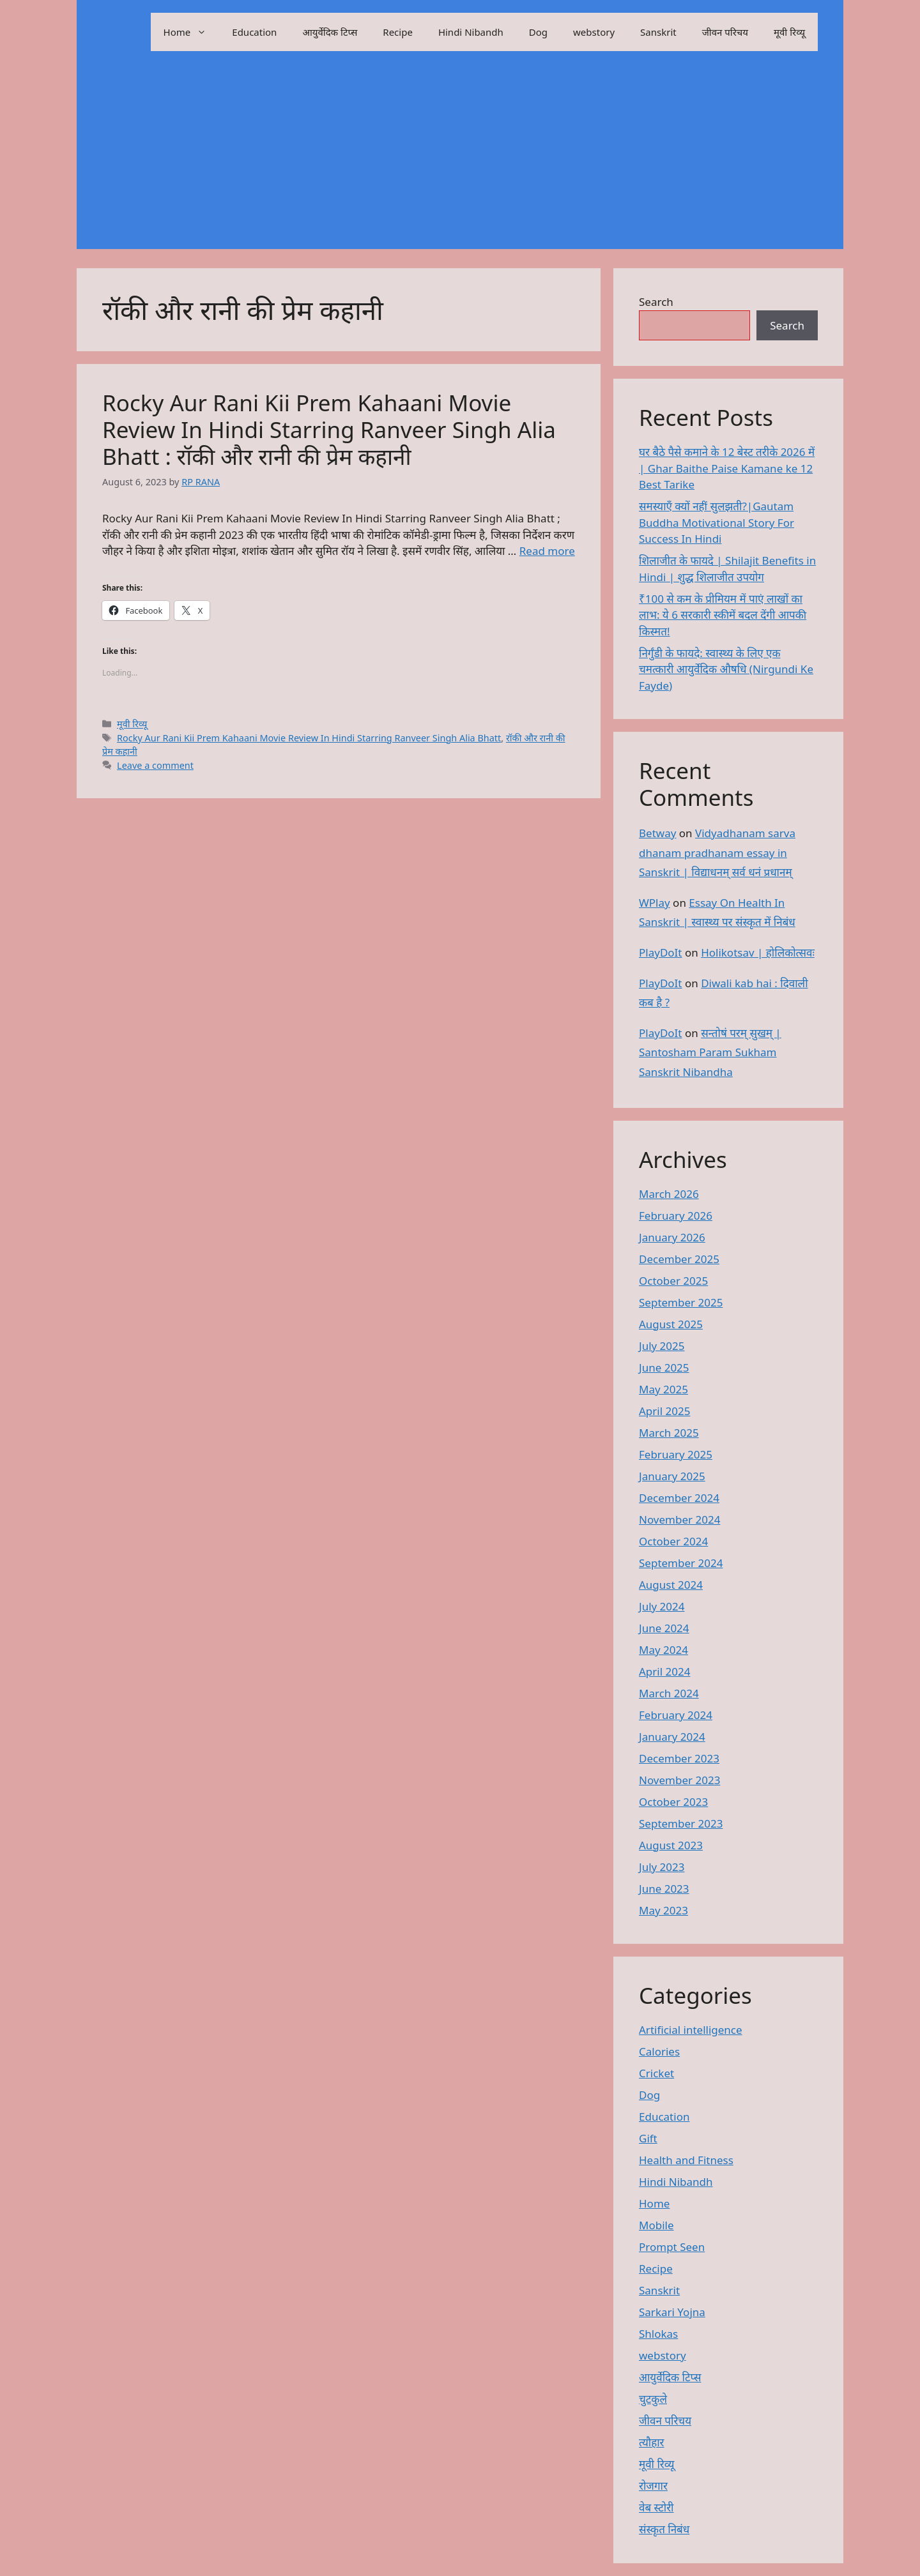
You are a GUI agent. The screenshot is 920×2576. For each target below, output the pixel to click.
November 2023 (679, 1780)
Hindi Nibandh (470, 32)
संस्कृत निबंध (664, 2529)
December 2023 (679, 1758)
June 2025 (664, 1367)
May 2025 (663, 1389)
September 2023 (681, 1823)
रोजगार (653, 2485)
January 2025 (672, 1476)
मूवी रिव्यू (789, 32)
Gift (648, 2138)
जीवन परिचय (725, 32)
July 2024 (662, 1606)
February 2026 (675, 1215)
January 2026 (672, 1237)
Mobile (656, 2225)
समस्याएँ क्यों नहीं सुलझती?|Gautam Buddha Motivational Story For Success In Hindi (716, 522)
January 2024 (672, 1736)
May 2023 (663, 1910)
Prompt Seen (672, 2246)
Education (254, 32)
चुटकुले (653, 2398)
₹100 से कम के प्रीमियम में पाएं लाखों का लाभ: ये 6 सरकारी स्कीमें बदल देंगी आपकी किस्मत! (722, 615)
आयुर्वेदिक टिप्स (329, 32)
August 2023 (671, 1845)
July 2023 (662, 1867)
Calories (659, 2051)
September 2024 (681, 1563)
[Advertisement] (460, 159)
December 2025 (679, 1259)
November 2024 (679, 1519)
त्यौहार (651, 2442)
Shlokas (658, 2333)
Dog (538, 32)
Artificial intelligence (690, 2029)
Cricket (656, 2073)
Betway (657, 833)
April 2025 (664, 1411)
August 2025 (671, 1324)
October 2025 (673, 1280)
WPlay (654, 902)
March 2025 (669, 1432)
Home (192, 32)
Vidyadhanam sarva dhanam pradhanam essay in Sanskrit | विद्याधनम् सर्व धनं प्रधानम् (717, 852)
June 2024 (664, 1628)
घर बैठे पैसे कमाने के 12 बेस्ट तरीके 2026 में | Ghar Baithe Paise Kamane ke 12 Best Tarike (727, 468)
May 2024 (663, 1649)
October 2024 (673, 1541)
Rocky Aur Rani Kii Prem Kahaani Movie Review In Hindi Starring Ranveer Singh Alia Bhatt (309, 738)
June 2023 (664, 1888)
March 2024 (669, 1693)
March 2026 (669, 1193)
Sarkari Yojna (672, 2312)
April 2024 (664, 1671)
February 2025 (675, 1454)
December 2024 (679, 1497)
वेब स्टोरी (656, 2507)
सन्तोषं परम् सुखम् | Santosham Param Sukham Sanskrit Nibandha (710, 1052)
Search (656, 301)
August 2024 (671, 1584)
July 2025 (662, 1345)
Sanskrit (658, 32)
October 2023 (673, 1801)
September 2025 (681, 1302)
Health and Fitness (686, 2160)
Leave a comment (155, 765)
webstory (594, 32)
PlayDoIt (660, 952)
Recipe (398, 32)
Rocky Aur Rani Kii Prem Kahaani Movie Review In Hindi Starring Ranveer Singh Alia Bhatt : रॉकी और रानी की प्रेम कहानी (329, 429)
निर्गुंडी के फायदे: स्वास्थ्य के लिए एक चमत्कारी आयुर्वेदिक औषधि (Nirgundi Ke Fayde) (726, 669)
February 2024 (675, 1715)
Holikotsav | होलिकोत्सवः (758, 952)
